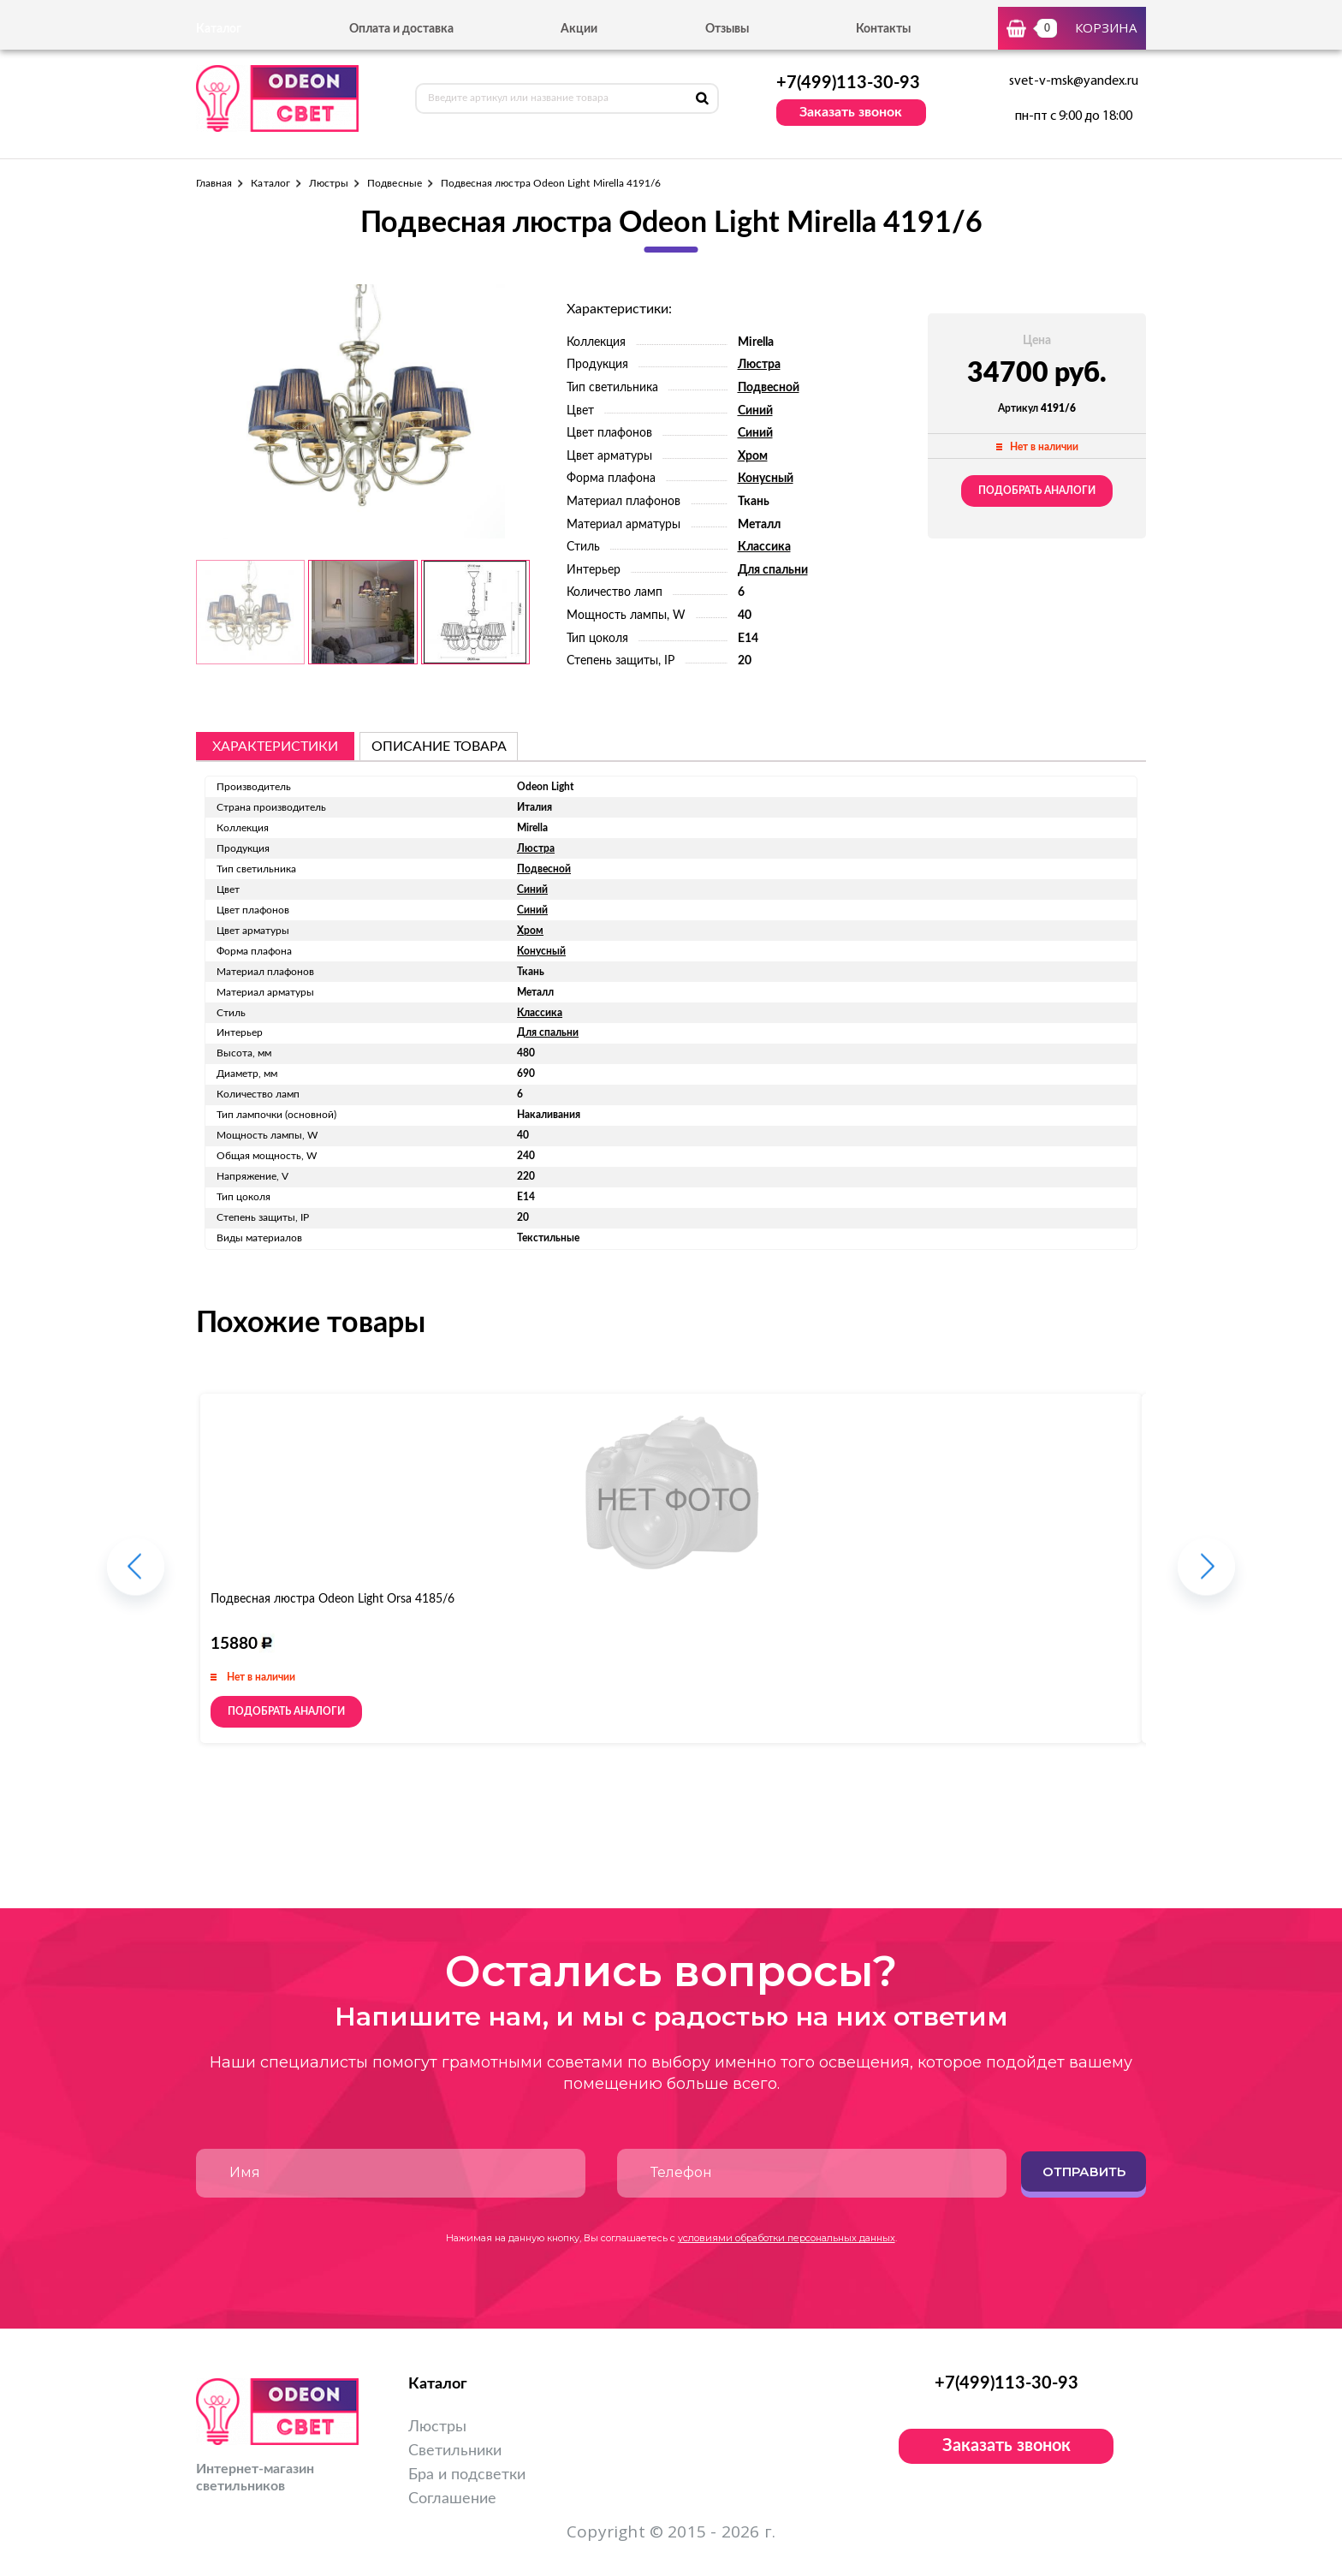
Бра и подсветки (467, 2475)
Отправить (1083, 2171)
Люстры (328, 183)
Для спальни (773, 570)
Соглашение (452, 2499)
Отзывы (727, 29)
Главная (214, 183)
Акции (579, 29)
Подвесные (394, 183)
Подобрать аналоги (1037, 490)
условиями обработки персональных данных (786, 2238)
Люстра (759, 365)
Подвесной (768, 388)
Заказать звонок (850, 112)
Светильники (455, 2451)
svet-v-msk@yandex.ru (1073, 81)
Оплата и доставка (401, 29)
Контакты (883, 29)
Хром (753, 456)
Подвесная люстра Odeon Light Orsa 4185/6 (332, 1599)
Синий (755, 411)
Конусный (765, 479)
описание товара (439, 746)
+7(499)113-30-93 (848, 83)
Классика (764, 547)
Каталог (270, 183)
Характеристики (275, 746)
